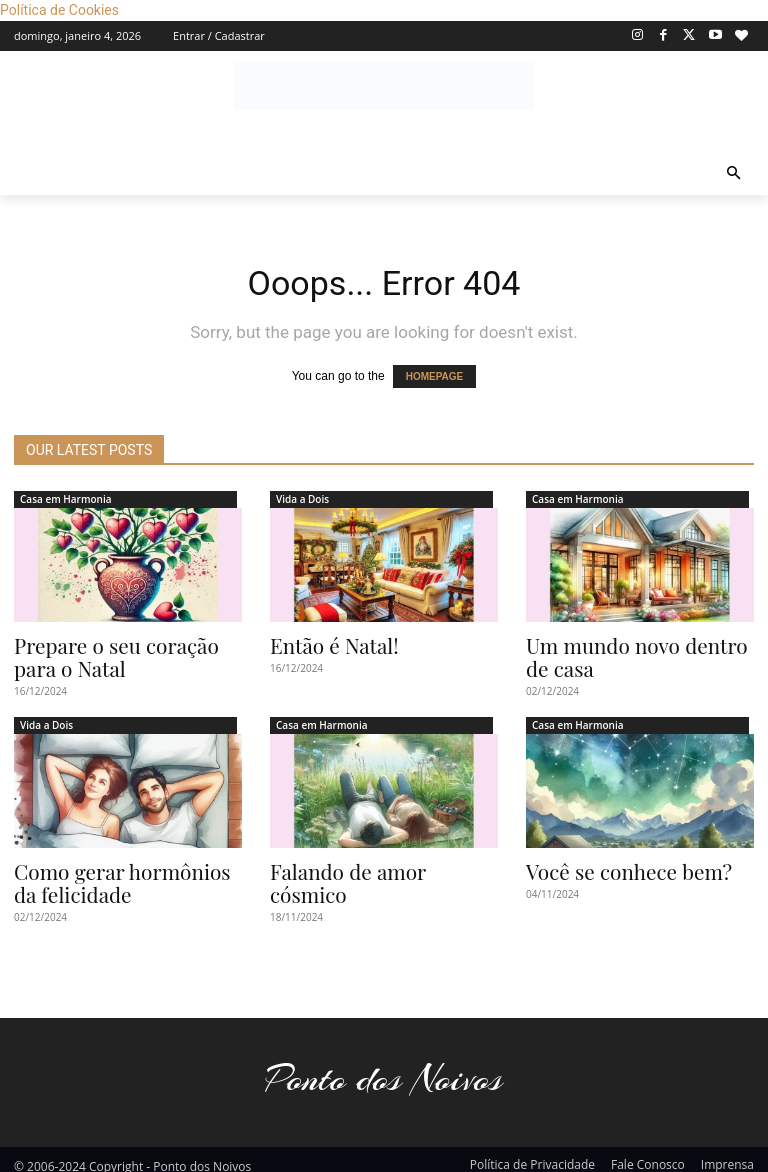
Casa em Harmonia (66, 499)
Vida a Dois (302, 499)
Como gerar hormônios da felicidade (120, 874)
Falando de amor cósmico (373, 864)
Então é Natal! (325, 644)
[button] (734, 174)
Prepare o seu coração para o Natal (123, 654)
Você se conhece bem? (615, 864)
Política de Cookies (59, 10)
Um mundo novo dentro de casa (634, 654)
